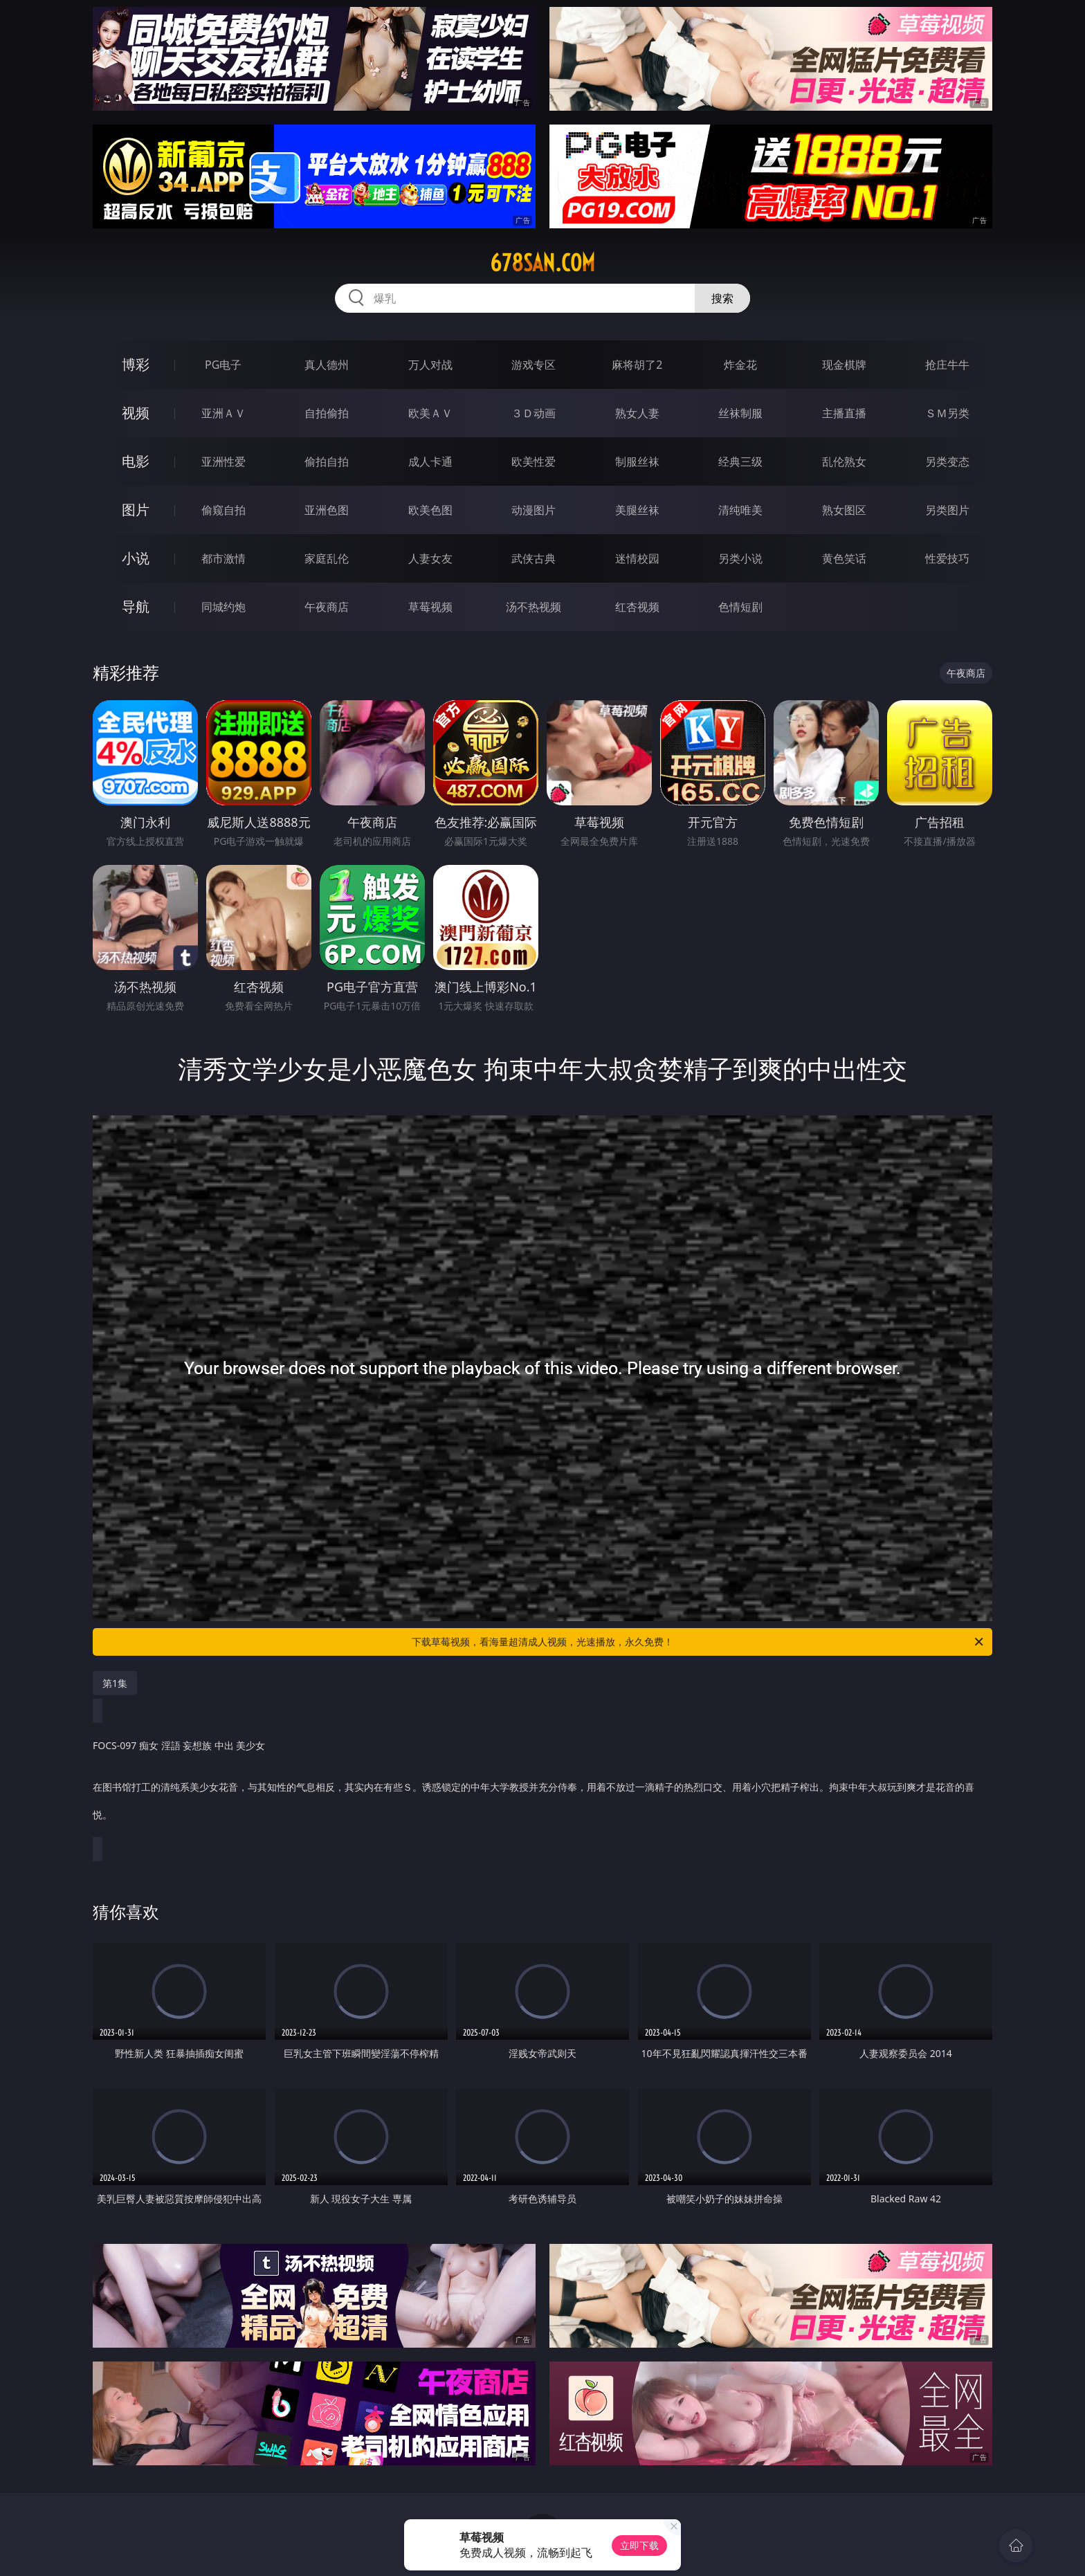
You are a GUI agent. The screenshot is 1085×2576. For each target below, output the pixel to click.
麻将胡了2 (637, 364)
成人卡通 (430, 461)
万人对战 (430, 364)
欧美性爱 (533, 461)
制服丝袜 (637, 461)
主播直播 (844, 413)
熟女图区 (844, 510)
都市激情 (223, 558)
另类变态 (947, 461)
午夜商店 (326, 606)
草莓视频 (430, 606)
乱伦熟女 (844, 461)
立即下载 (639, 2545)
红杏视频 (637, 606)
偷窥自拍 (223, 510)
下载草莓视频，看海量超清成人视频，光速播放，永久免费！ (698, 1642)
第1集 (114, 1683)
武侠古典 (533, 558)
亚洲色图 (326, 510)
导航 (135, 606)
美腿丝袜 (637, 510)
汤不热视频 (533, 606)
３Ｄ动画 (533, 413)
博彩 (135, 364)
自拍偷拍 (326, 413)
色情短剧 (740, 606)
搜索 (722, 298)
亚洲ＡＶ (223, 413)
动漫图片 (533, 510)
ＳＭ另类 (947, 413)
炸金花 (740, 364)
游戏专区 (533, 364)
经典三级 (740, 461)
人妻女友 (430, 558)
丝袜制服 (740, 413)
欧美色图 (430, 510)
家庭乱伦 (326, 558)
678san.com (542, 263)
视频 (135, 412)
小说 (135, 558)
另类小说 (740, 558)
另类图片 (947, 510)
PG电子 (223, 364)
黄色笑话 (844, 558)
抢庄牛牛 (947, 364)
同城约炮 (223, 606)
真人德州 (326, 364)
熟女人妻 (637, 413)
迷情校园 (637, 558)
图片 (135, 509)
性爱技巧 (947, 558)
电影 (135, 461)
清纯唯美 (740, 510)
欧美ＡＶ (430, 413)
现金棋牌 (844, 364)
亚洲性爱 (223, 461)
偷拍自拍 (326, 461)
